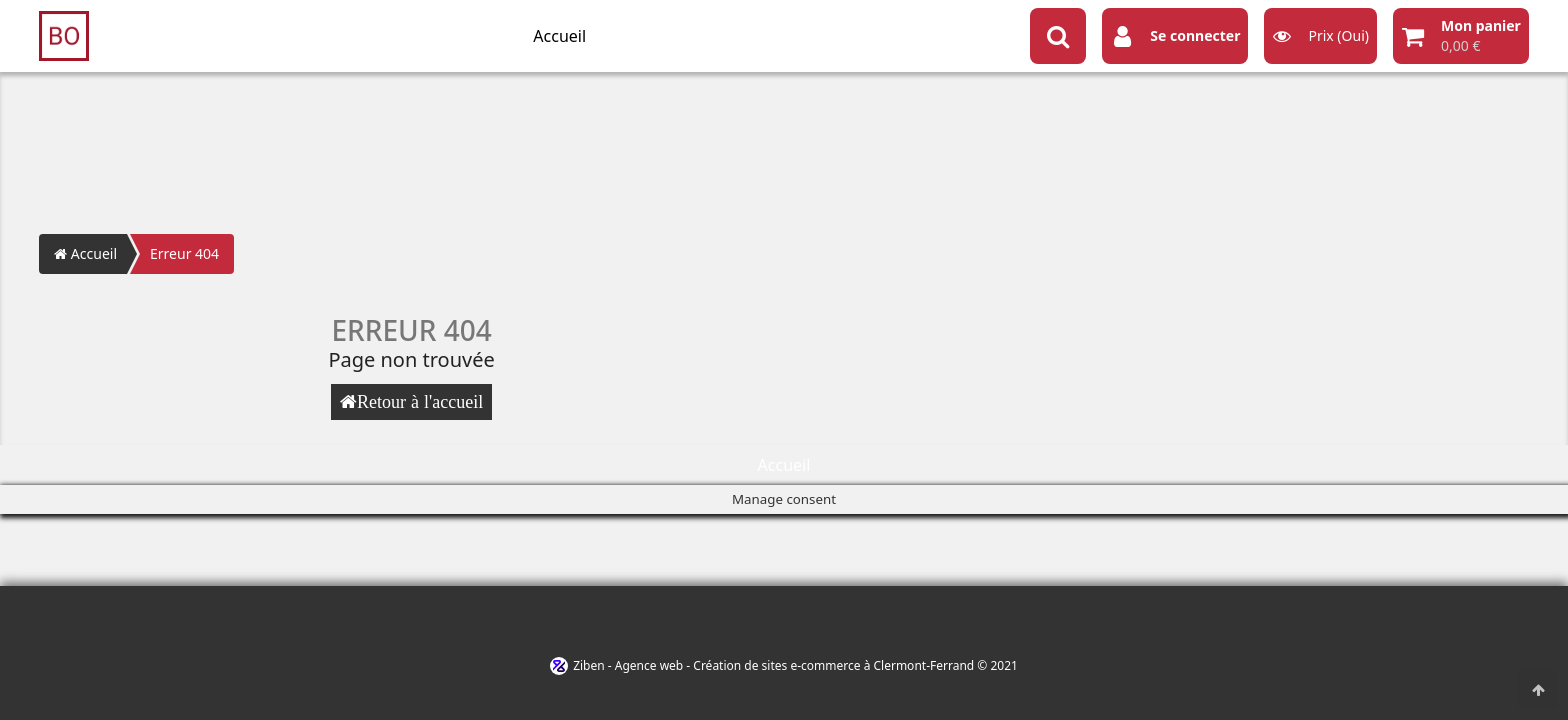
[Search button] (1058, 36)
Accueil (559, 36)
